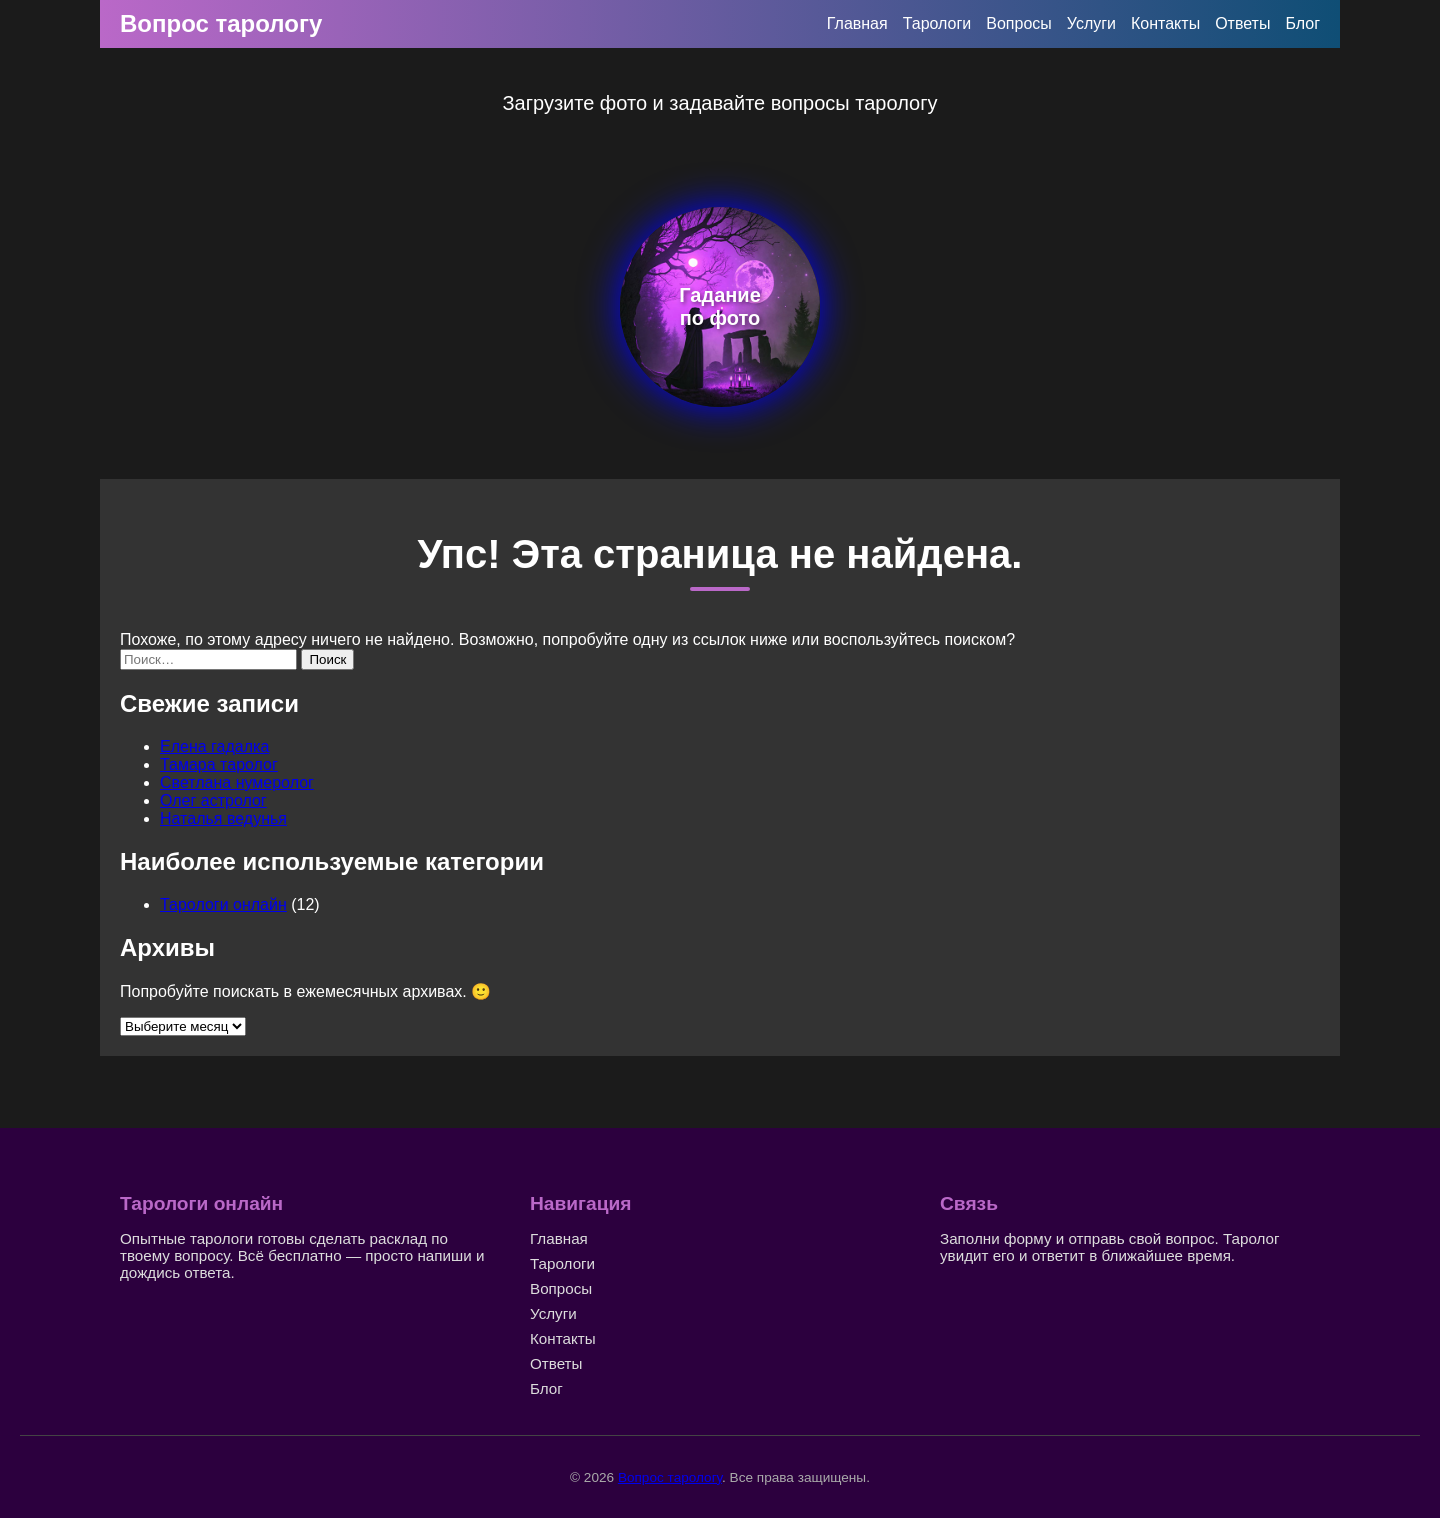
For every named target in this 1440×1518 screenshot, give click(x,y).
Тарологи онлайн (223, 904)
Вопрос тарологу (221, 23)
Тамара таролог (219, 764)
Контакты (1165, 23)
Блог (1302, 23)
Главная (857, 23)
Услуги (1091, 23)
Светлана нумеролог (237, 782)
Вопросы (1019, 23)
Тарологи (937, 23)
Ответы (1242, 23)
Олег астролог (213, 800)
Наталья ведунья (223, 818)
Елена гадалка (214, 746)
